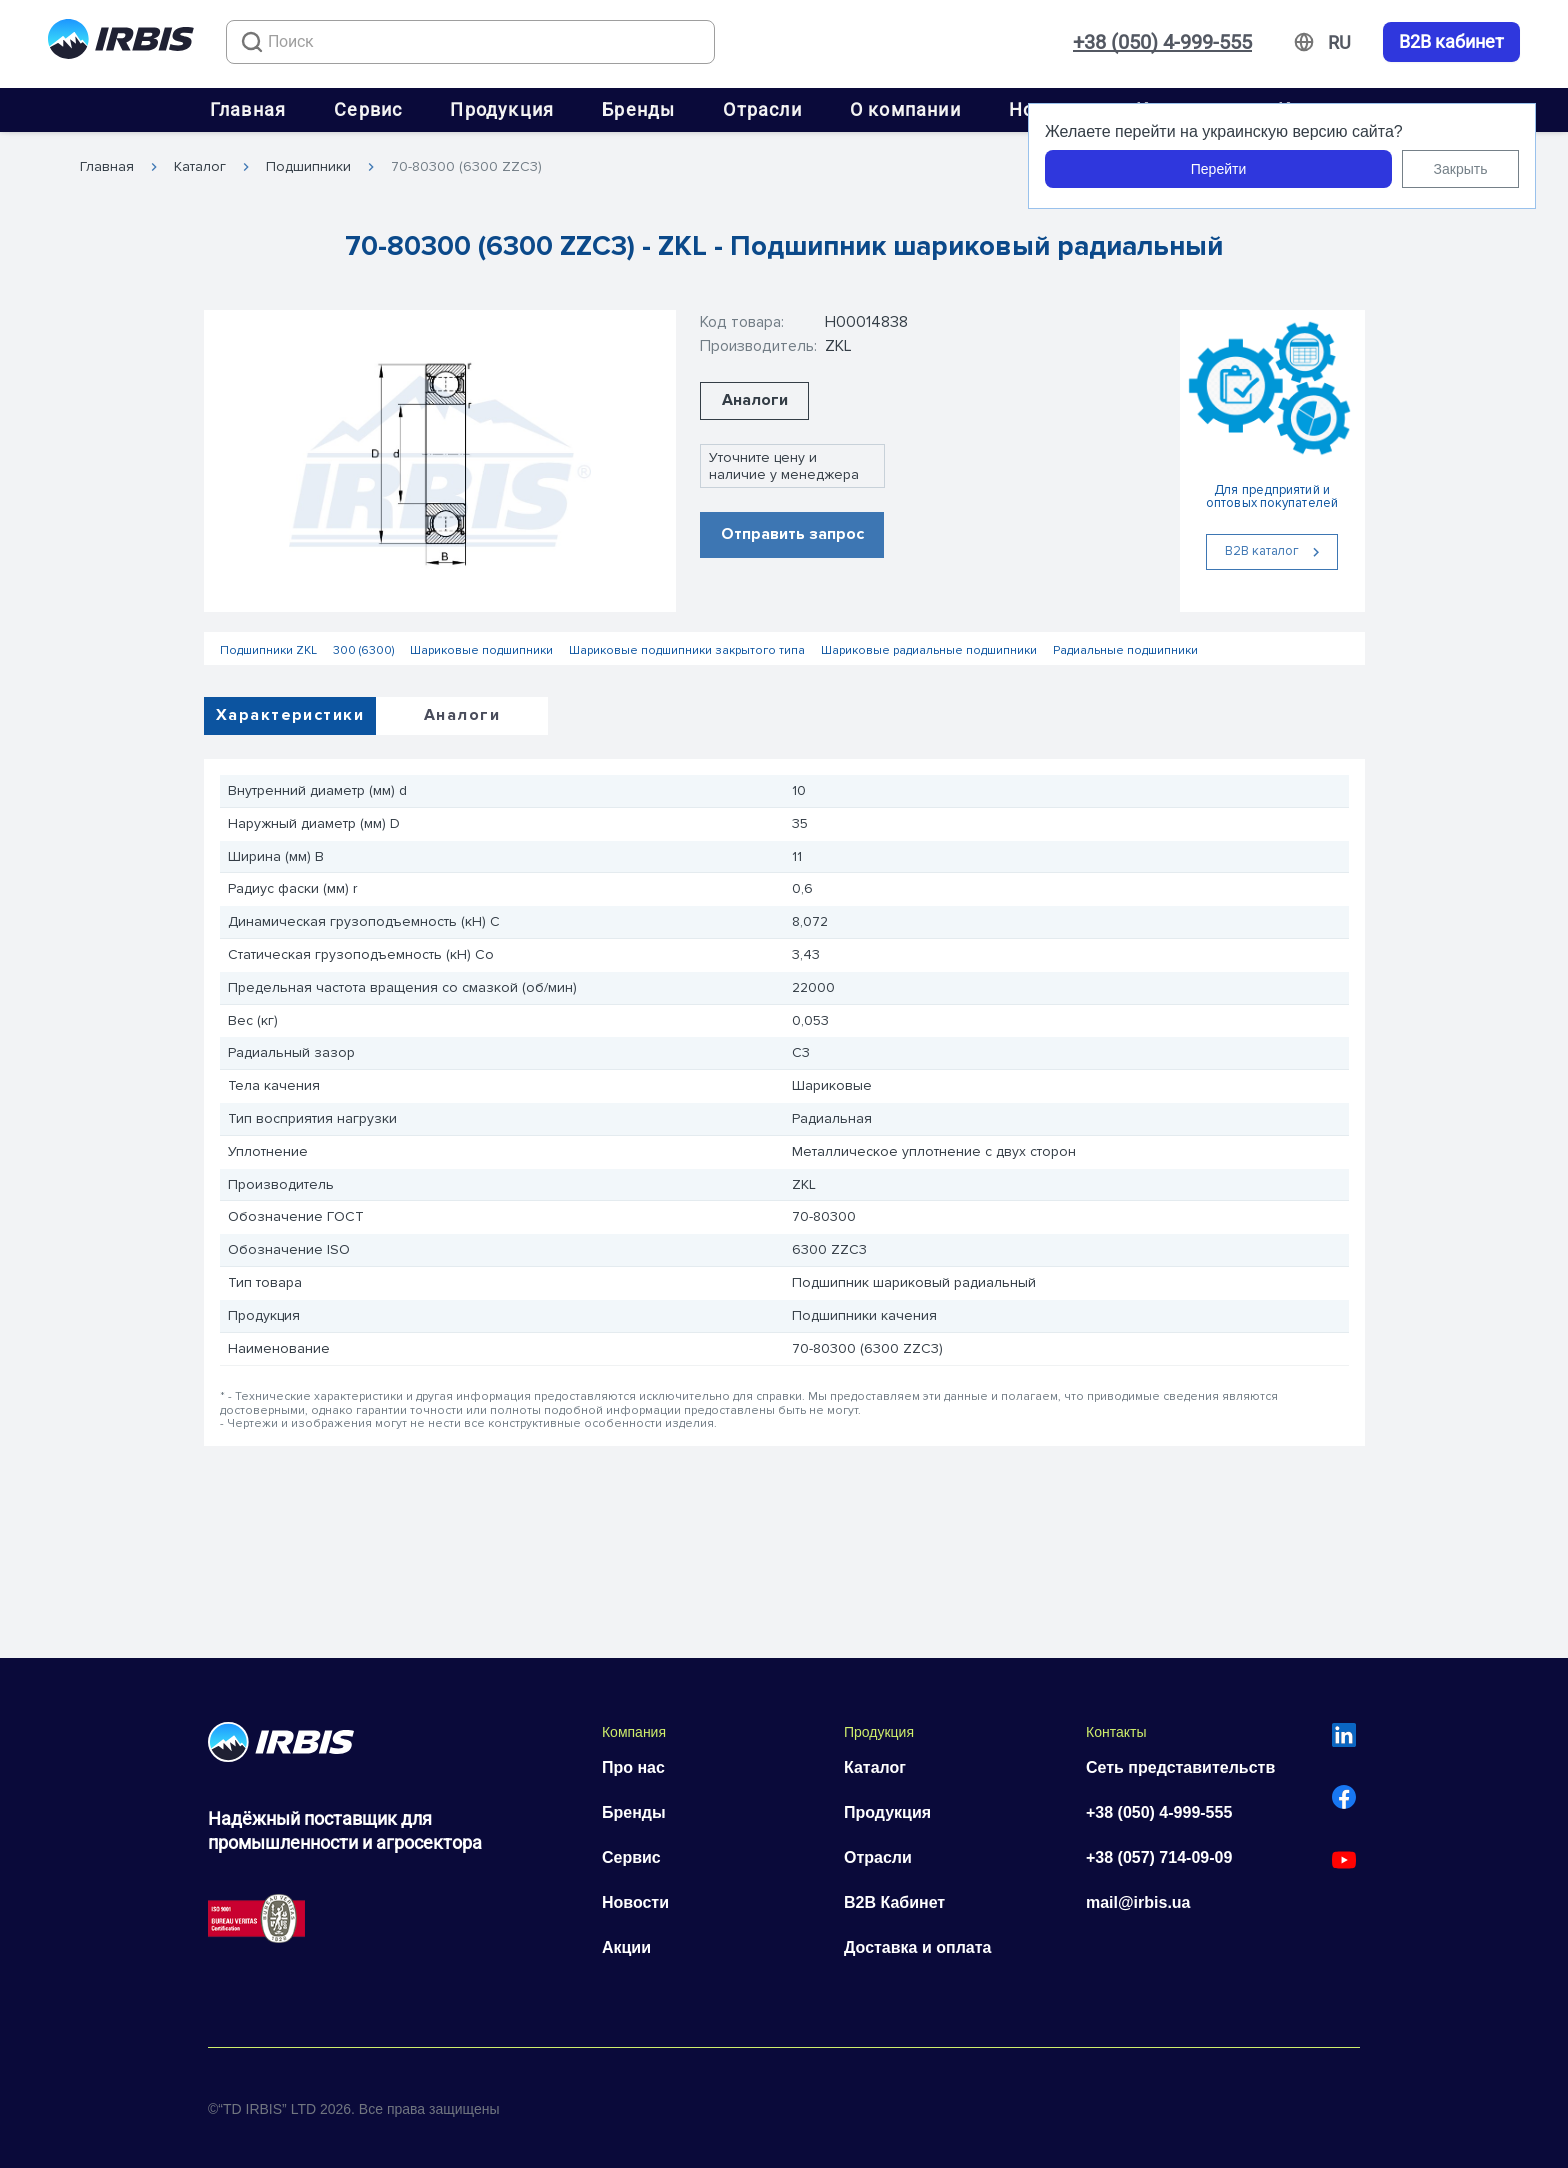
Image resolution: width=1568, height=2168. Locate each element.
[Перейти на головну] (121, 42)
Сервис (368, 109)
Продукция (502, 109)
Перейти (1218, 169)
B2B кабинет (1451, 42)
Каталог (200, 167)
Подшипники (308, 167)
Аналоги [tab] (462, 715)
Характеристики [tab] (290, 715)
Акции (626, 1947)
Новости (635, 1902)
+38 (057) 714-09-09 (1159, 1857)
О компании (905, 109)
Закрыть (1461, 169)
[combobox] (470, 42)
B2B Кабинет (894, 1902)
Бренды (638, 109)
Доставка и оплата (918, 1947)
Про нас (633, 1767)
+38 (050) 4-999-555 (1162, 42)
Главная (248, 109)
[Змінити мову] (1339, 43)
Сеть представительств (1180, 1767)
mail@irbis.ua (1138, 1902)
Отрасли (762, 109)
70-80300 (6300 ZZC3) (466, 167)
